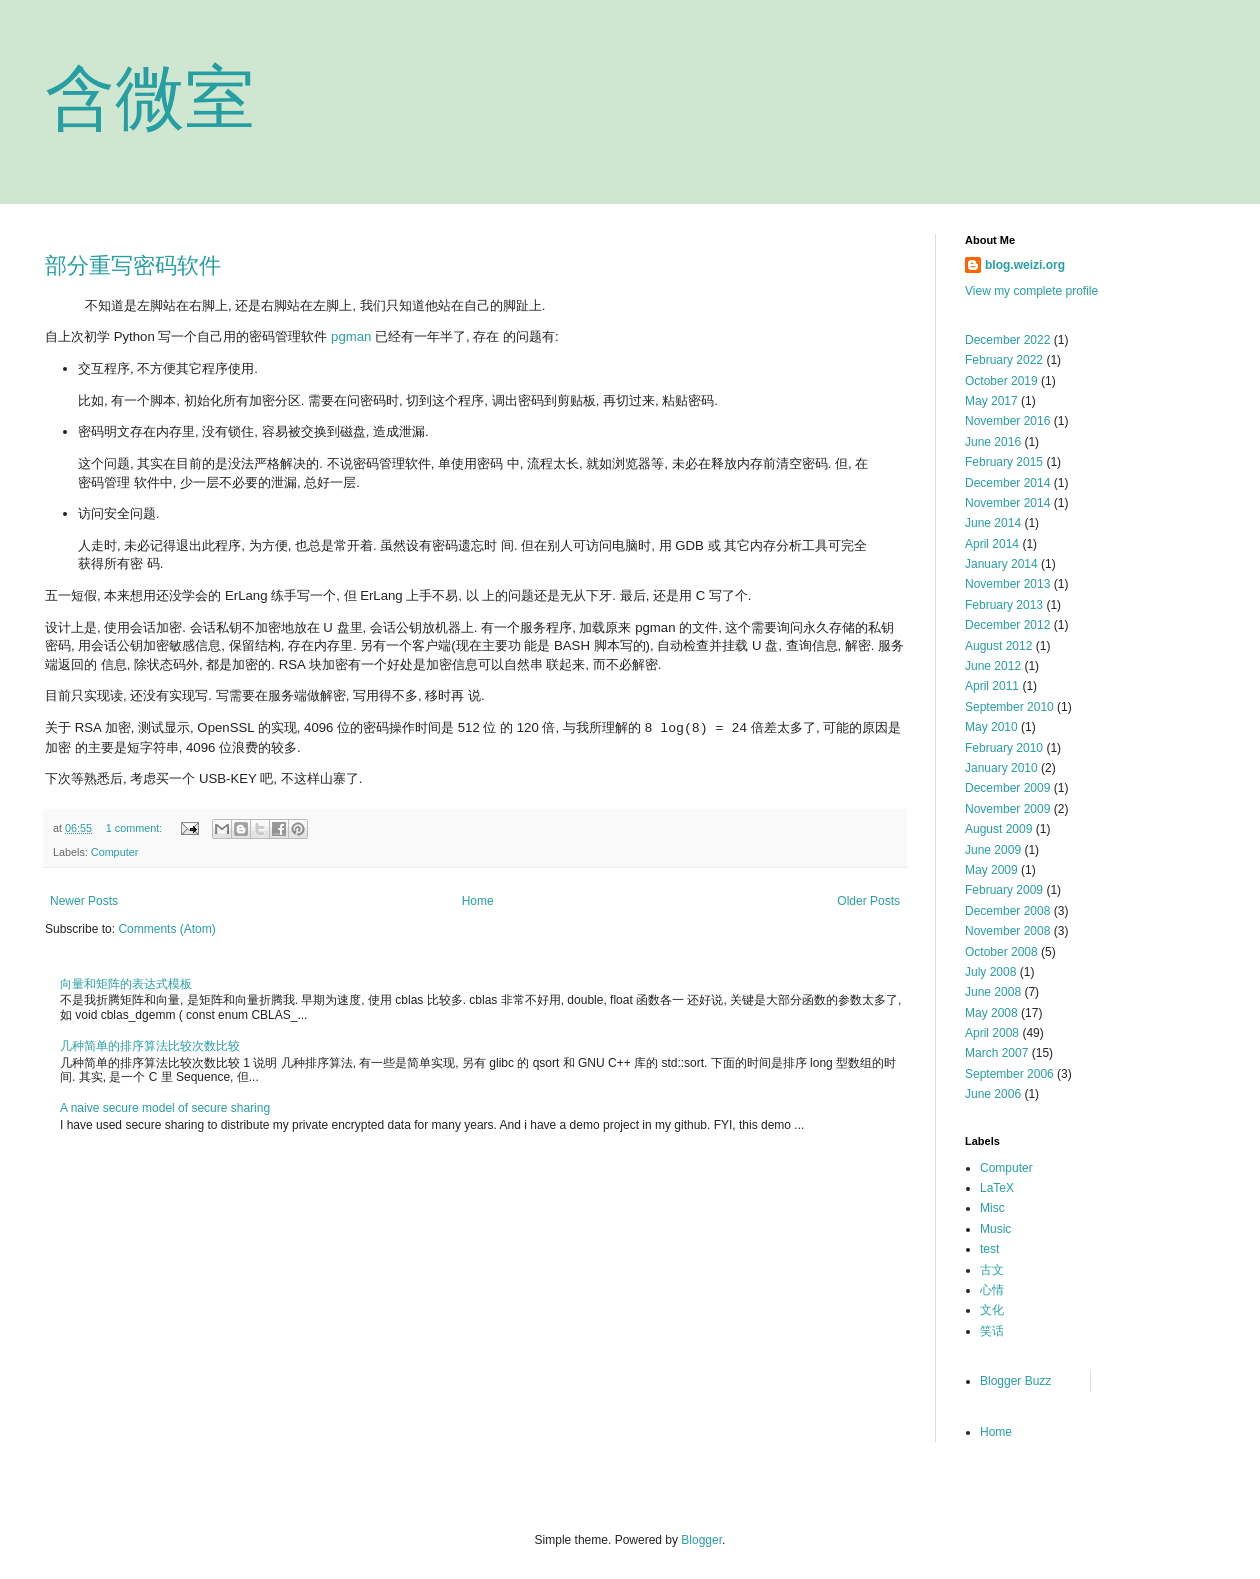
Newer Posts (84, 901)
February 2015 (1004, 462)
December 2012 (1007, 625)
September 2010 (1009, 707)
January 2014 (1001, 564)
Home (478, 901)
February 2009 (1004, 890)
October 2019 (1001, 381)
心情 (992, 1290)
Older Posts (868, 901)
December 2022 (1007, 340)
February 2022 (1004, 360)
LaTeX (997, 1188)
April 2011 (992, 686)
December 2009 (1007, 788)
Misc (992, 1208)
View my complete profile (1031, 291)
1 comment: (135, 828)
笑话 (992, 1331)
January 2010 (1001, 768)
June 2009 (993, 850)
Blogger (701, 1540)
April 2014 (992, 544)
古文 (992, 1270)
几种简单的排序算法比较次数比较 (150, 1046)
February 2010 (1004, 748)
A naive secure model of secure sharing (165, 1108)
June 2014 (993, 523)
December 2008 (1007, 911)
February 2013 (1004, 605)
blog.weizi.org (1025, 265)
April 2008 (992, 1033)
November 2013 (1007, 584)
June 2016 (993, 442)
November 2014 (1007, 503)
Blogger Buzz (1015, 1381)
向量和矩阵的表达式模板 (126, 984)
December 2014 (1007, 483)
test (989, 1249)
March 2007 (996, 1053)
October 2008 (1001, 952)
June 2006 (993, 1094)
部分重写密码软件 (133, 265)
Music (995, 1229)
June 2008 (993, 992)
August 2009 (998, 829)
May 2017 (991, 401)
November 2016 (1007, 421)
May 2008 (991, 1013)
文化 (992, 1310)
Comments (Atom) (166, 929)
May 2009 (991, 870)
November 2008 (1007, 931)
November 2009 (1007, 809)
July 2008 (990, 972)
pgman (351, 336)
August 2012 (998, 646)
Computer (114, 852)
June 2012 (993, 666)
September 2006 (1009, 1074)
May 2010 (991, 727)
